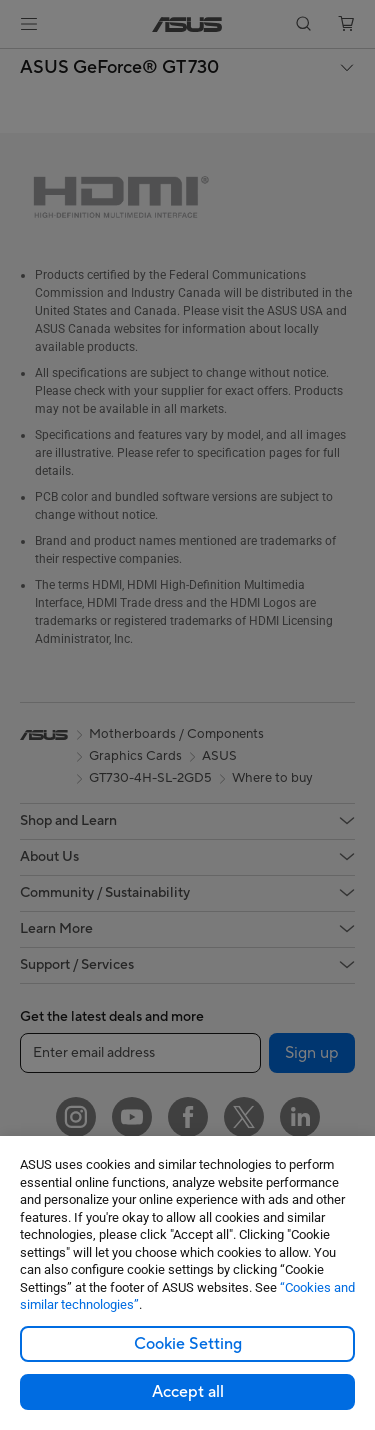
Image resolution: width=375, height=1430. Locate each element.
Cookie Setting (188, 1344)
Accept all (188, 1392)
